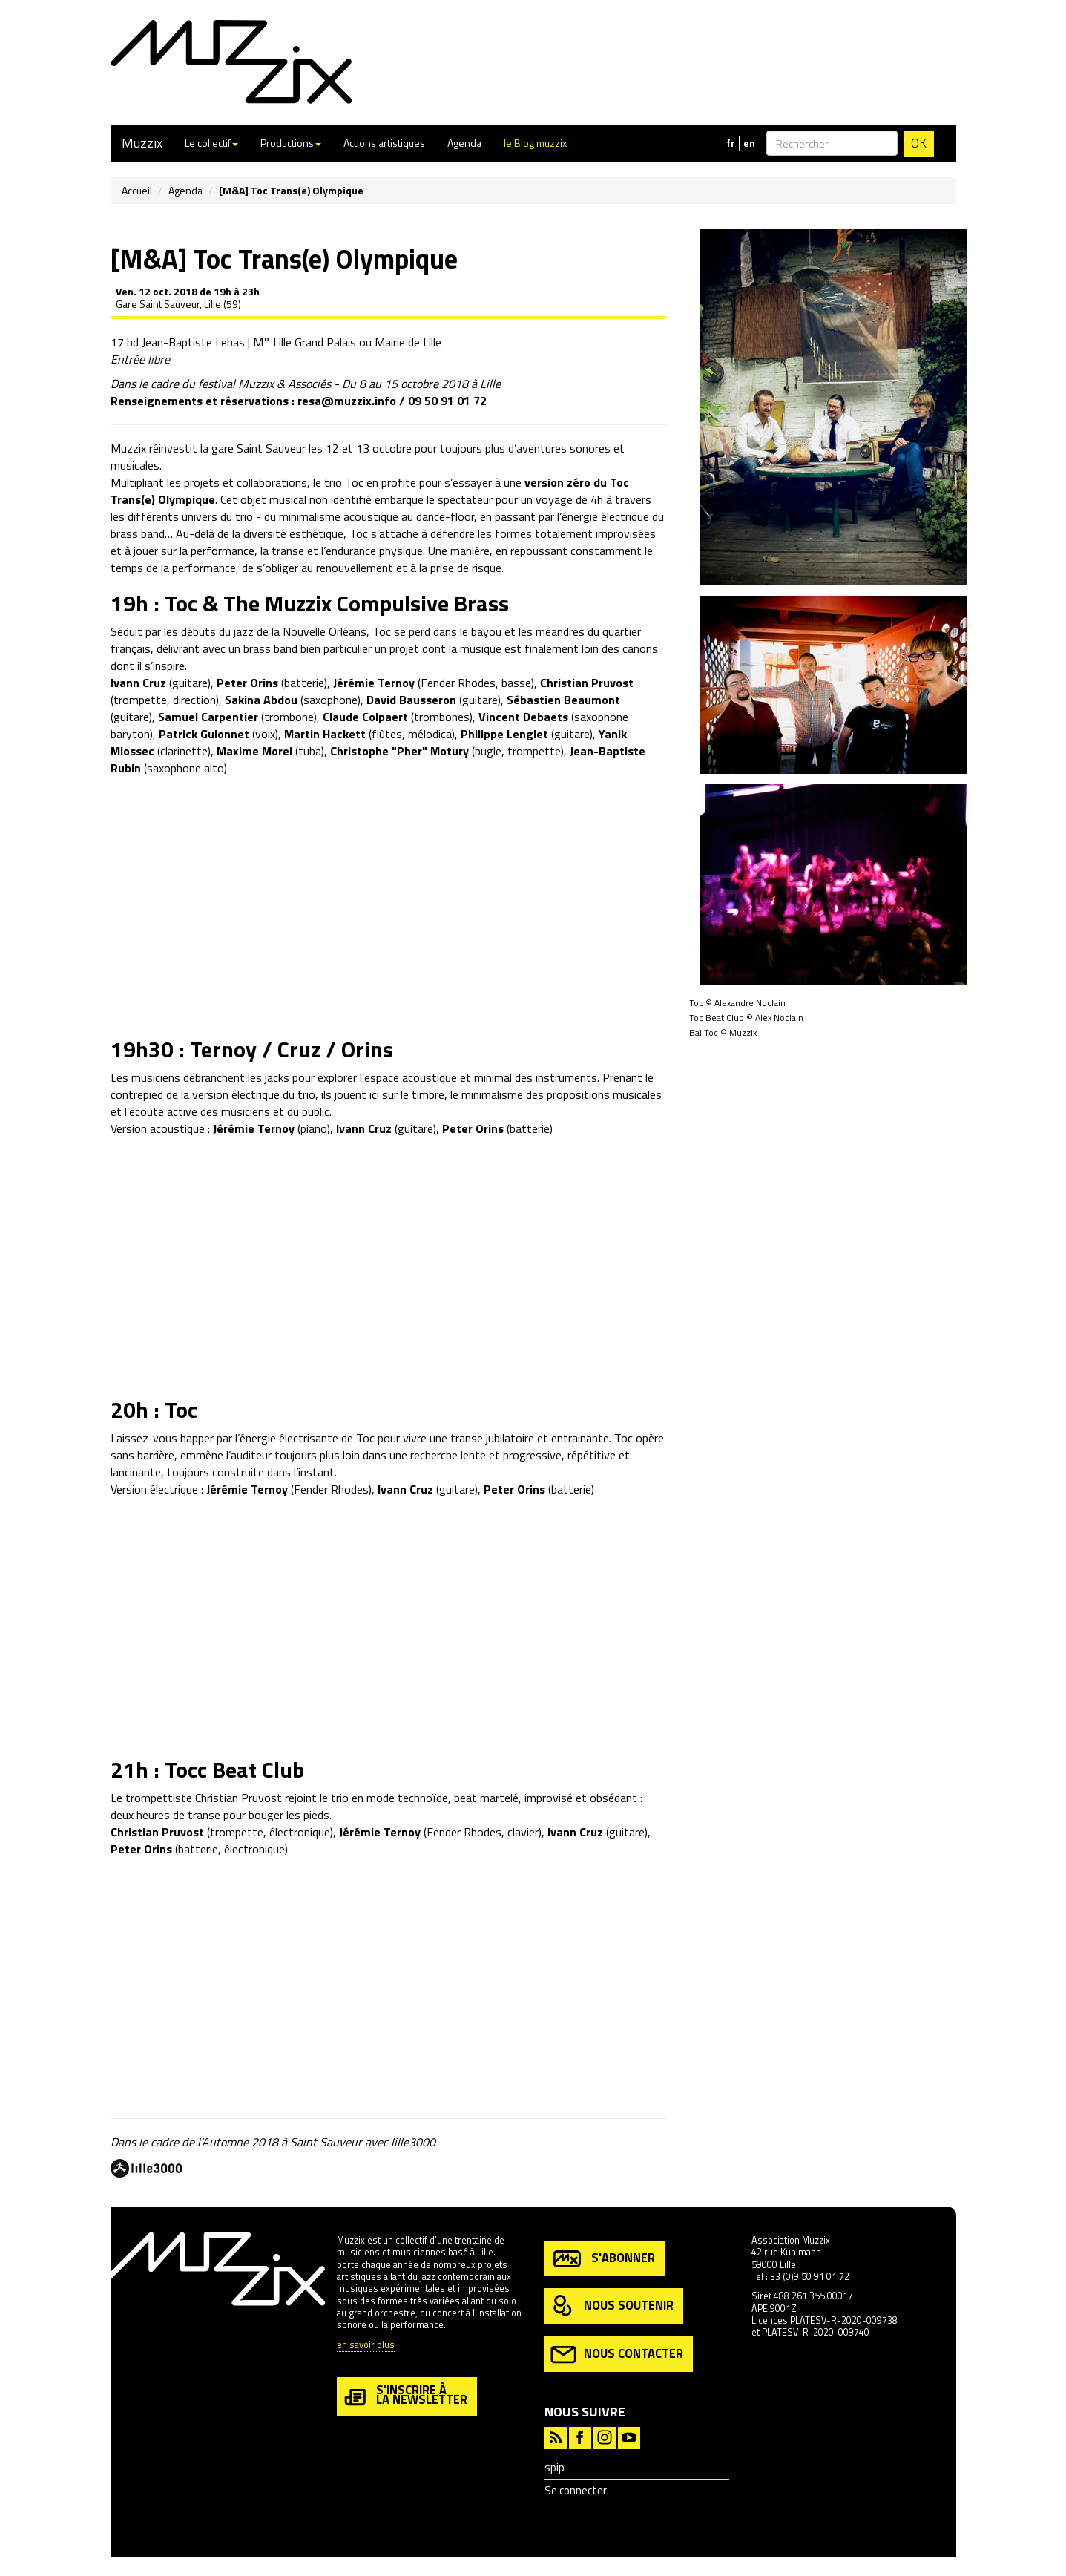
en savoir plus (366, 2345)
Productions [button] (290, 143)
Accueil (137, 190)
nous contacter (616, 2355)
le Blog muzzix (535, 143)
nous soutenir (612, 2306)
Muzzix (142, 143)
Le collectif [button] (211, 143)
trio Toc (343, 482)
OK (919, 143)
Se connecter (575, 2490)
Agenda (464, 143)
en (749, 143)
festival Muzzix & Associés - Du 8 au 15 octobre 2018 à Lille (349, 383)
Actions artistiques (384, 143)
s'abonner (602, 2259)
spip (554, 2467)
